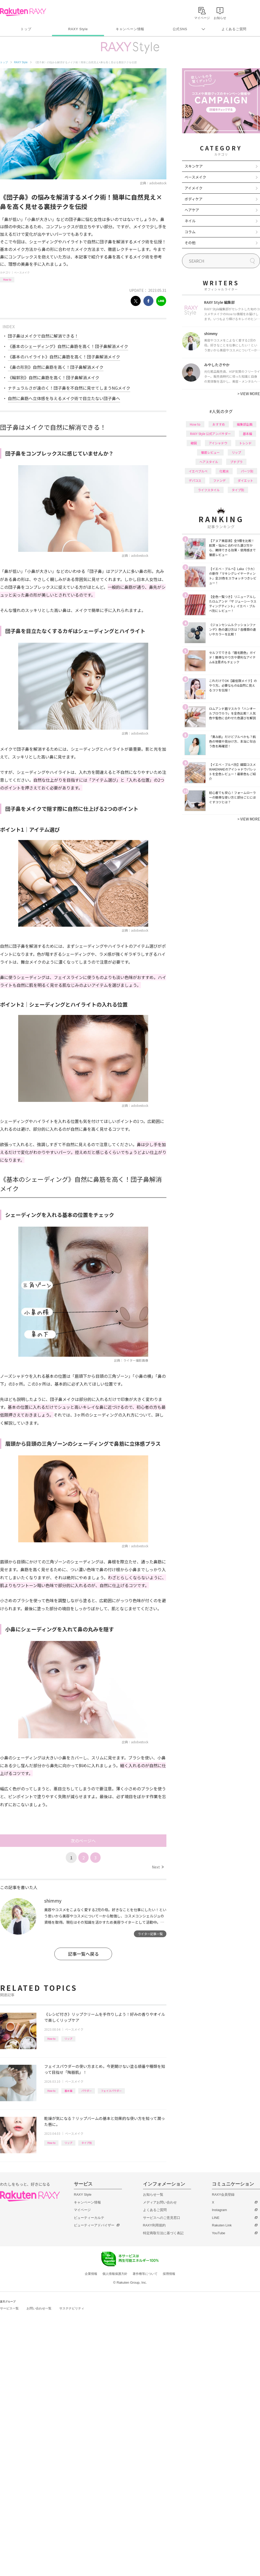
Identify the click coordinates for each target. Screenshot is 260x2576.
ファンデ (219, 480)
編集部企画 (244, 424)
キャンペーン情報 (130, 29)
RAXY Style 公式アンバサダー (210, 433)
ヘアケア (192, 209)
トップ (26, 29)
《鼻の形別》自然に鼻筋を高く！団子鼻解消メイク (55, 367)
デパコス (195, 480)
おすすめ (218, 424)
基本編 (68, 2091)
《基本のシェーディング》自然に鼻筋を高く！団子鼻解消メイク (68, 346)
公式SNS (180, 29)
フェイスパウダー (111, 2091)
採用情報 (169, 2274)
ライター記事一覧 (150, 1933)
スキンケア (194, 166)
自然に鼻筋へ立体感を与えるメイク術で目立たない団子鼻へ (64, 398)
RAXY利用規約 (154, 2225)
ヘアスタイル (208, 461)
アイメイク (194, 188)
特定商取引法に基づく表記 (163, 2233)
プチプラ (236, 461)
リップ (68, 2039)
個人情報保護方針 (114, 2274)
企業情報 (91, 2274)
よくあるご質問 (234, 29)
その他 (190, 242)
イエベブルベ (198, 471)
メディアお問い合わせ (160, 2202)
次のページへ (83, 1841)
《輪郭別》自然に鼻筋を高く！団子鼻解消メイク (53, 377)
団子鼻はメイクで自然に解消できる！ (43, 336)
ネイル (190, 220)
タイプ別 (86, 2143)
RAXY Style (78, 29)
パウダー (86, 2091)
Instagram (219, 2210)
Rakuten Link (222, 2225)
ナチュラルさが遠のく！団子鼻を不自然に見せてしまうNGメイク (69, 388)
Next (158, 1867)
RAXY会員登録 (223, 2194)
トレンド (245, 443)
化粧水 (224, 471)
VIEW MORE (248, 393)
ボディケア (194, 198)
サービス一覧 (9, 2308)
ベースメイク (22, 272)
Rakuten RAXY (23, 12)
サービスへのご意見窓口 (161, 2218)
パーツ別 (247, 471)
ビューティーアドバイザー (94, 2225)
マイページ (82, 2210)
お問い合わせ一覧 (39, 2308)
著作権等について (145, 2274)
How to (7, 279)
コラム (190, 231)
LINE (215, 2218)
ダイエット (245, 480)
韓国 (194, 443)
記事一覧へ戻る (83, 1953)
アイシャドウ (218, 443)
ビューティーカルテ (89, 2218)
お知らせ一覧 (153, 2194)
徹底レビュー (210, 452)
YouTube (218, 2233)
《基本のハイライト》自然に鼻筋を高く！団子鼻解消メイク (64, 356)
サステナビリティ (71, 2308)
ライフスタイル (209, 490)
